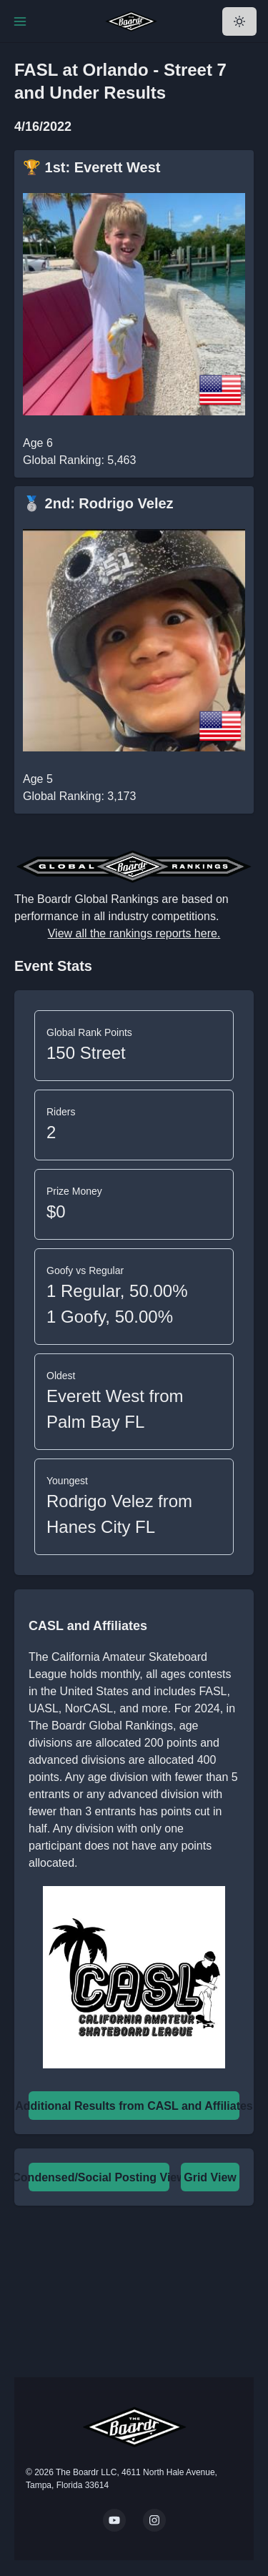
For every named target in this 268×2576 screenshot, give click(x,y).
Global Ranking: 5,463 (79, 460)
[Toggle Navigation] (20, 21)
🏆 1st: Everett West (91, 167)
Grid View (210, 2177)
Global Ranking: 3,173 (79, 796)
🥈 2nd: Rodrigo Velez (98, 503)
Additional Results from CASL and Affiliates (133, 2106)
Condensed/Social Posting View (98, 2177)
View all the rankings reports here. (134, 933)
